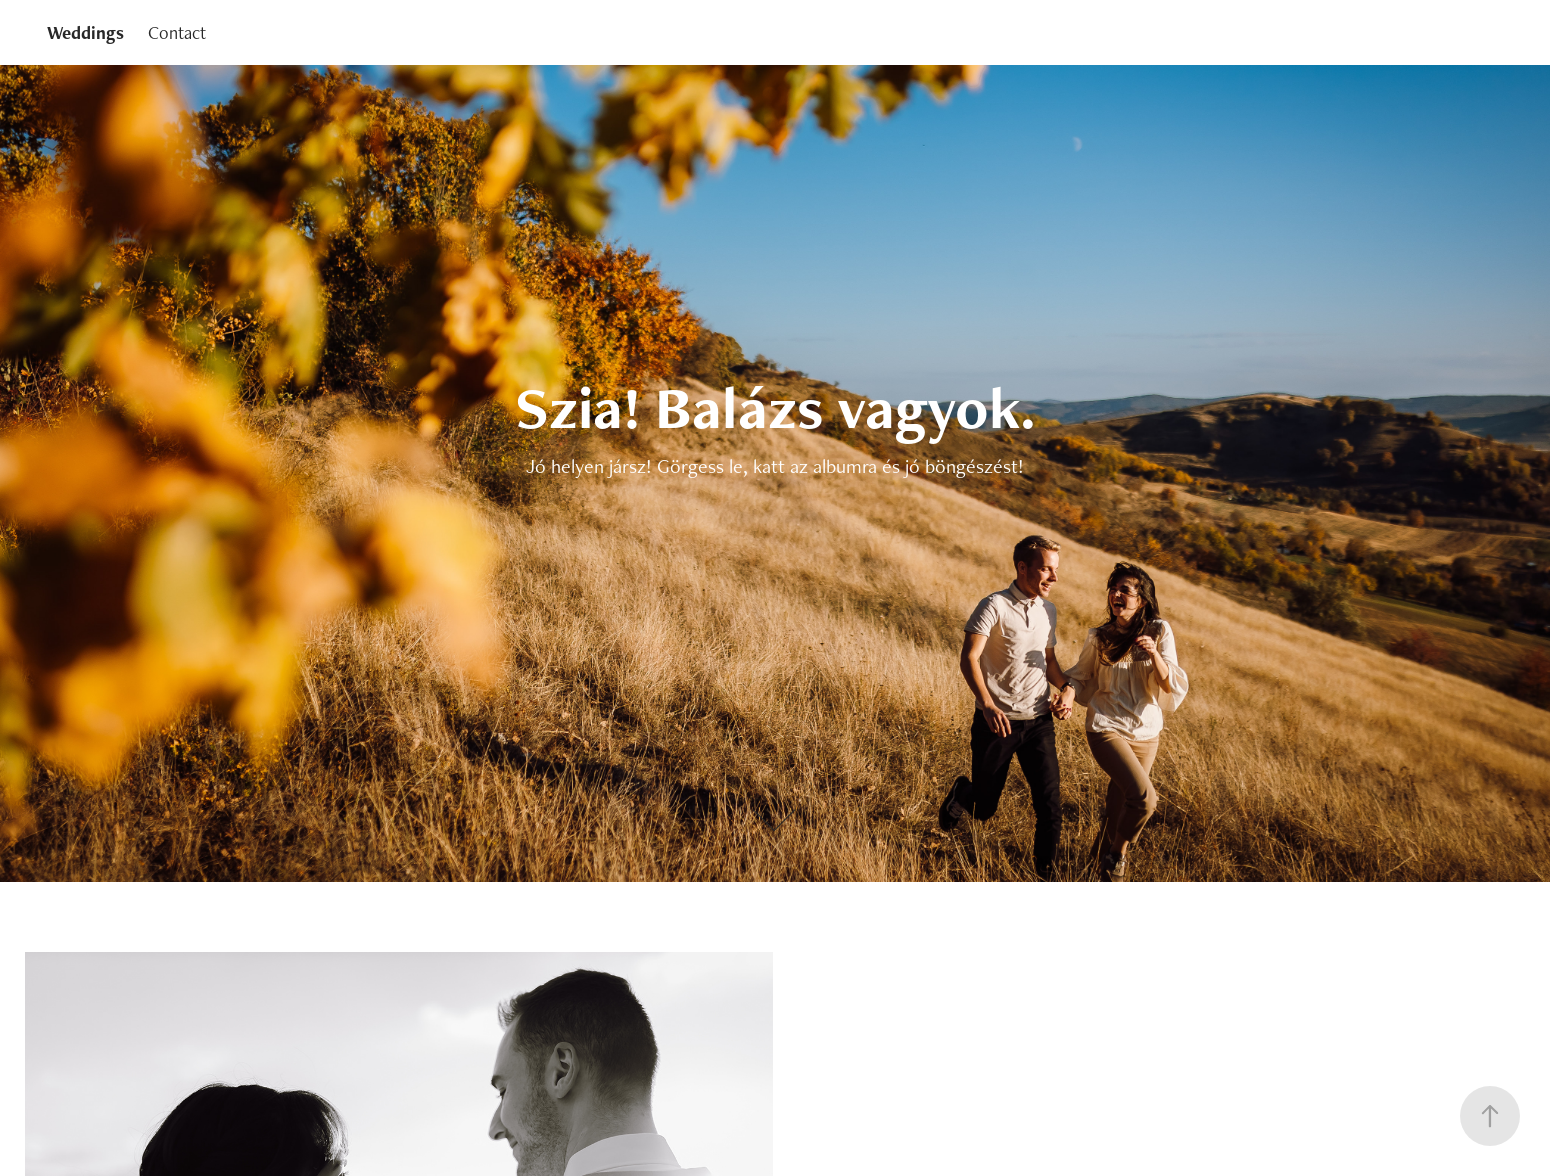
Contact (177, 32)
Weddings (85, 32)
